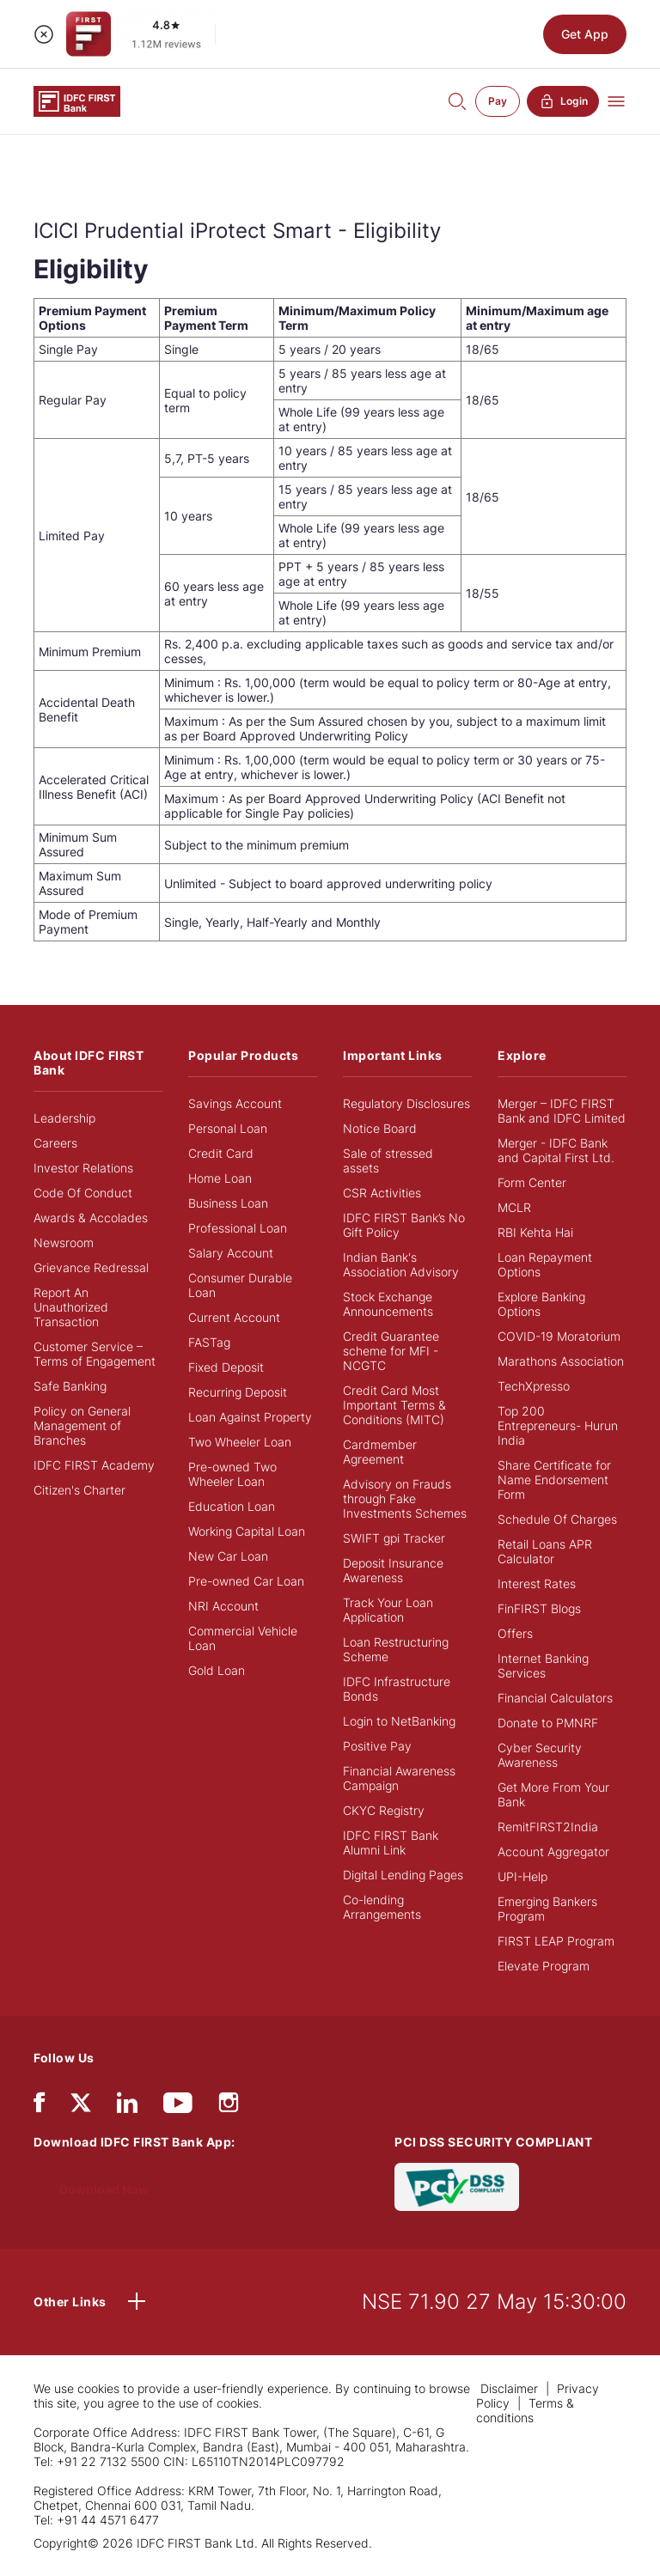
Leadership (64, 1118)
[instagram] (228, 2106)
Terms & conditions (525, 2410)
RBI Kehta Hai (535, 1232)
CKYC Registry (384, 1810)
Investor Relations (83, 1167)
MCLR (514, 1207)
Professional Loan (237, 1228)
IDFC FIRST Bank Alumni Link (390, 1842)
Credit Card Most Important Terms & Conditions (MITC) (394, 1405)
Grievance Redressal (91, 1267)
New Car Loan (228, 1556)
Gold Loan (216, 1670)
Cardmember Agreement (380, 1451)
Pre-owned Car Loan (246, 1581)
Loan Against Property (250, 1417)
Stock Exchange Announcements (388, 1303)
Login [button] (563, 101)
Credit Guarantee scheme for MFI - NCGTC (391, 1351)
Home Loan (220, 1178)
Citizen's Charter (79, 1490)
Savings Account (235, 1103)
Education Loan (231, 1506)
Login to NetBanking (399, 1721)
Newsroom (64, 1242)
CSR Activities (382, 1192)
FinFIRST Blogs (539, 1608)
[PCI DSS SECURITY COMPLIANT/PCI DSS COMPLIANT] (456, 2185)
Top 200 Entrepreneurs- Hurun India (558, 1425)
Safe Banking (70, 1386)
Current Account (234, 1317)
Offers (515, 1633)
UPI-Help (522, 1876)
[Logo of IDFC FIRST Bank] (77, 100)
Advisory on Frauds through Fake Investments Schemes (405, 1498)
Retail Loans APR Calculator (545, 1551)
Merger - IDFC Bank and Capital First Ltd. (556, 1150)
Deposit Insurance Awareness (393, 1570)
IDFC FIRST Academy (94, 1465)
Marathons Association (561, 1361)
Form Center (532, 1182)
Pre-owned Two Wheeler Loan (232, 1474)
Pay (497, 100)
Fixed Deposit (226, 1367)
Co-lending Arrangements (382, 1906)
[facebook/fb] (39, 2106)
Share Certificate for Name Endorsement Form (554, 1479)
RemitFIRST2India (548, 1826)
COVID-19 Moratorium (559, 1336)
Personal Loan (227, 1128)
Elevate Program (544, 1965)
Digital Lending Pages (403, 1874)
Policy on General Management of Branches (82, 1425)
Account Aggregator (553, 1851)
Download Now (104, 2189)
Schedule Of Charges (557, 1519)
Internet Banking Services (543, 1665)
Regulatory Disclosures (406, 1103)
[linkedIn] (127, 2106)
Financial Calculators (555, 1697)
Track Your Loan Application (388, 1609)
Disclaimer (510, 2388)
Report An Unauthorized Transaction (71, 1307)
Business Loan (228, 1203)
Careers (55, 1143)
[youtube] (177, 2106)
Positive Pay (377, 1746)
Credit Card (221, 1153)
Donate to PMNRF (548, 1722)
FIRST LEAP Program (556, 1941)
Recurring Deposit (237, 1392)
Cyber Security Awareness (540, 1754)
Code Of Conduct (83, 1192)
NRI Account (223, 1606)
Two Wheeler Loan (239, 1441)
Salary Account (230, 1252)
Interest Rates (537, 1583)
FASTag (209, 1342)
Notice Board (380, 1128)
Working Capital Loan (246, 1531)
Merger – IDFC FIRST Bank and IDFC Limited (562, 1110)
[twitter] (80, 2101)
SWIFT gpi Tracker (394, 1538)
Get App (584, 34)
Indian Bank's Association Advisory (401, 1264)
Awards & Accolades (91, 1217)
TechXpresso (534, 1386)
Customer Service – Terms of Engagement (95, 1353)
